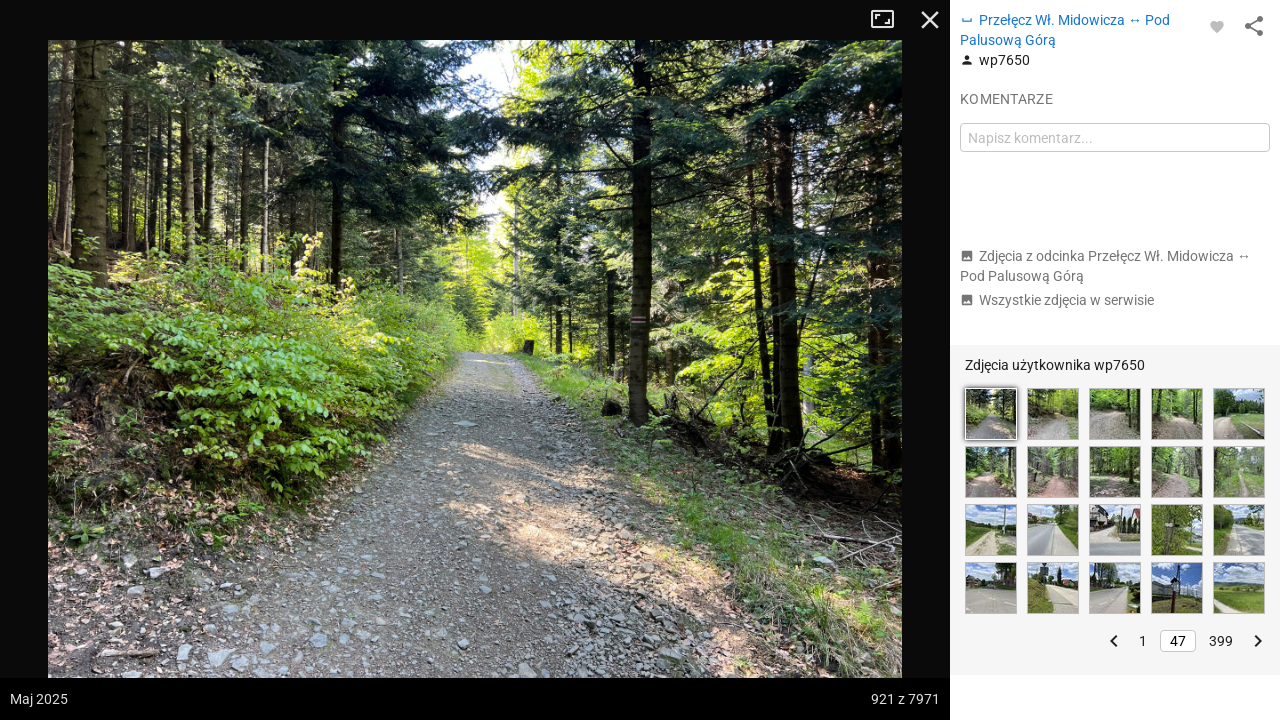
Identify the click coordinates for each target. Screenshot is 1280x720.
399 (1221, 641)
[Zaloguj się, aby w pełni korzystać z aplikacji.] (1217, 26)
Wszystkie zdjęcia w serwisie (1057, 300)
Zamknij (930, 20)
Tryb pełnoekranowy (890, 20)
